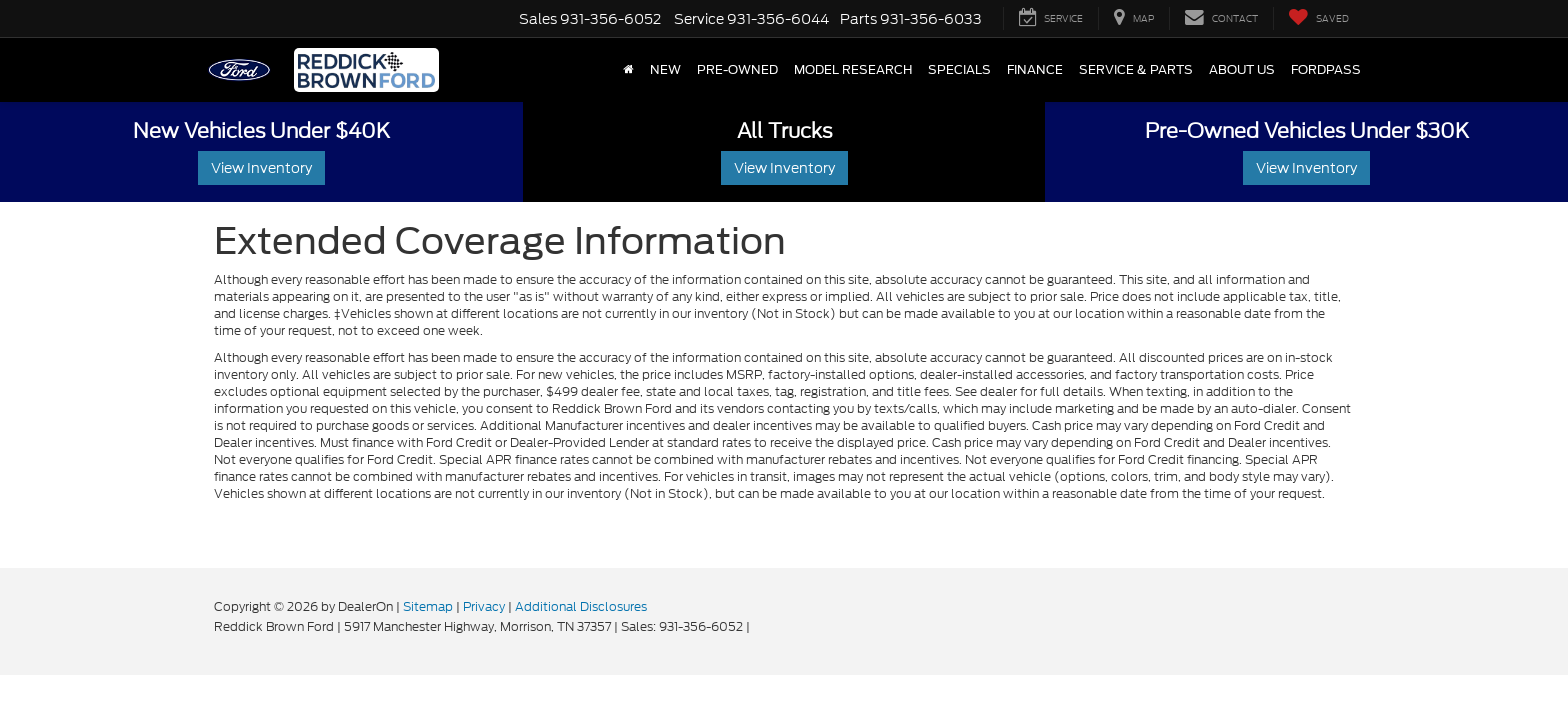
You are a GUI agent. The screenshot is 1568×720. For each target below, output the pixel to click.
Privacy (484, 606)
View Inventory (261, 168)
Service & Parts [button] (1136, 70)
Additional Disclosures (581, 606)
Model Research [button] (853, 70)
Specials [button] (959, 70)
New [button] (665, 70)
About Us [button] (1242, 70)
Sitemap (428, 606)
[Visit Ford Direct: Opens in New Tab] (758, 626)
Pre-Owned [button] (737, 70)
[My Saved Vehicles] (1318, 18)
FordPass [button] (1326, 70)
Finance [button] (1035, 70)
